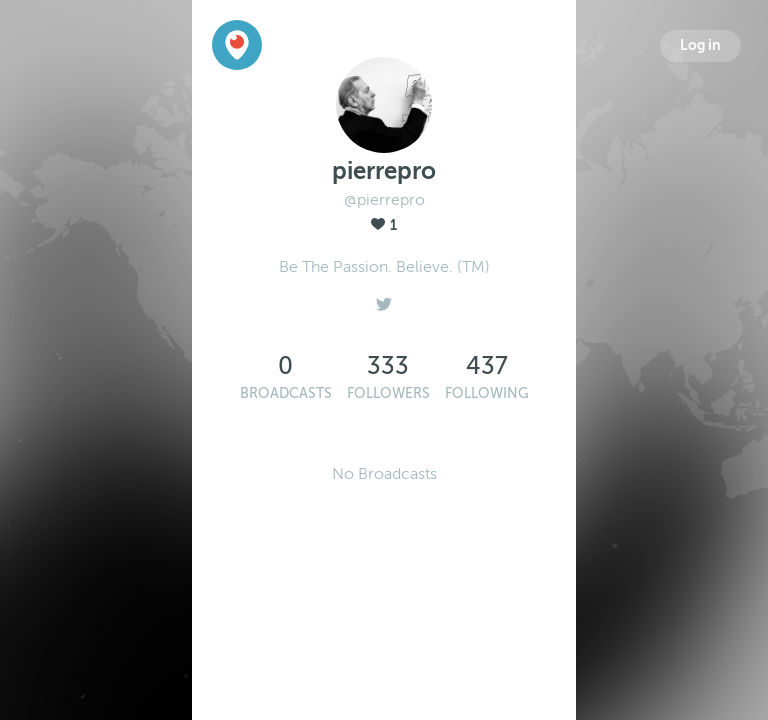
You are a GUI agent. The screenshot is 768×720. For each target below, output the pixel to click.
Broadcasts (286, 393)
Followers (388, 393)
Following (487, 393)
